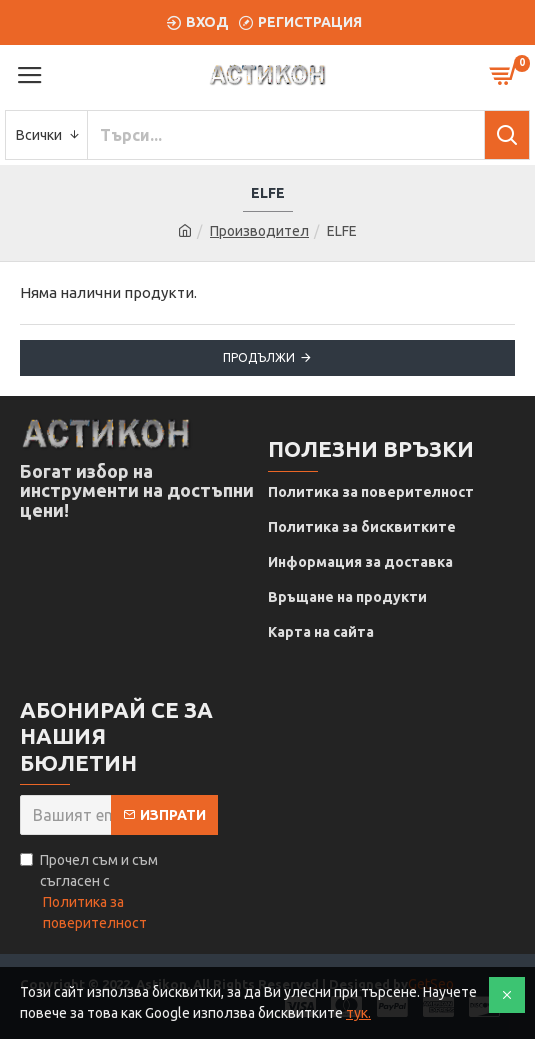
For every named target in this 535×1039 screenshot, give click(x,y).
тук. (358, 1013)
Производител (259, 231)
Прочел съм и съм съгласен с (119, 893)
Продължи (259, 357)
